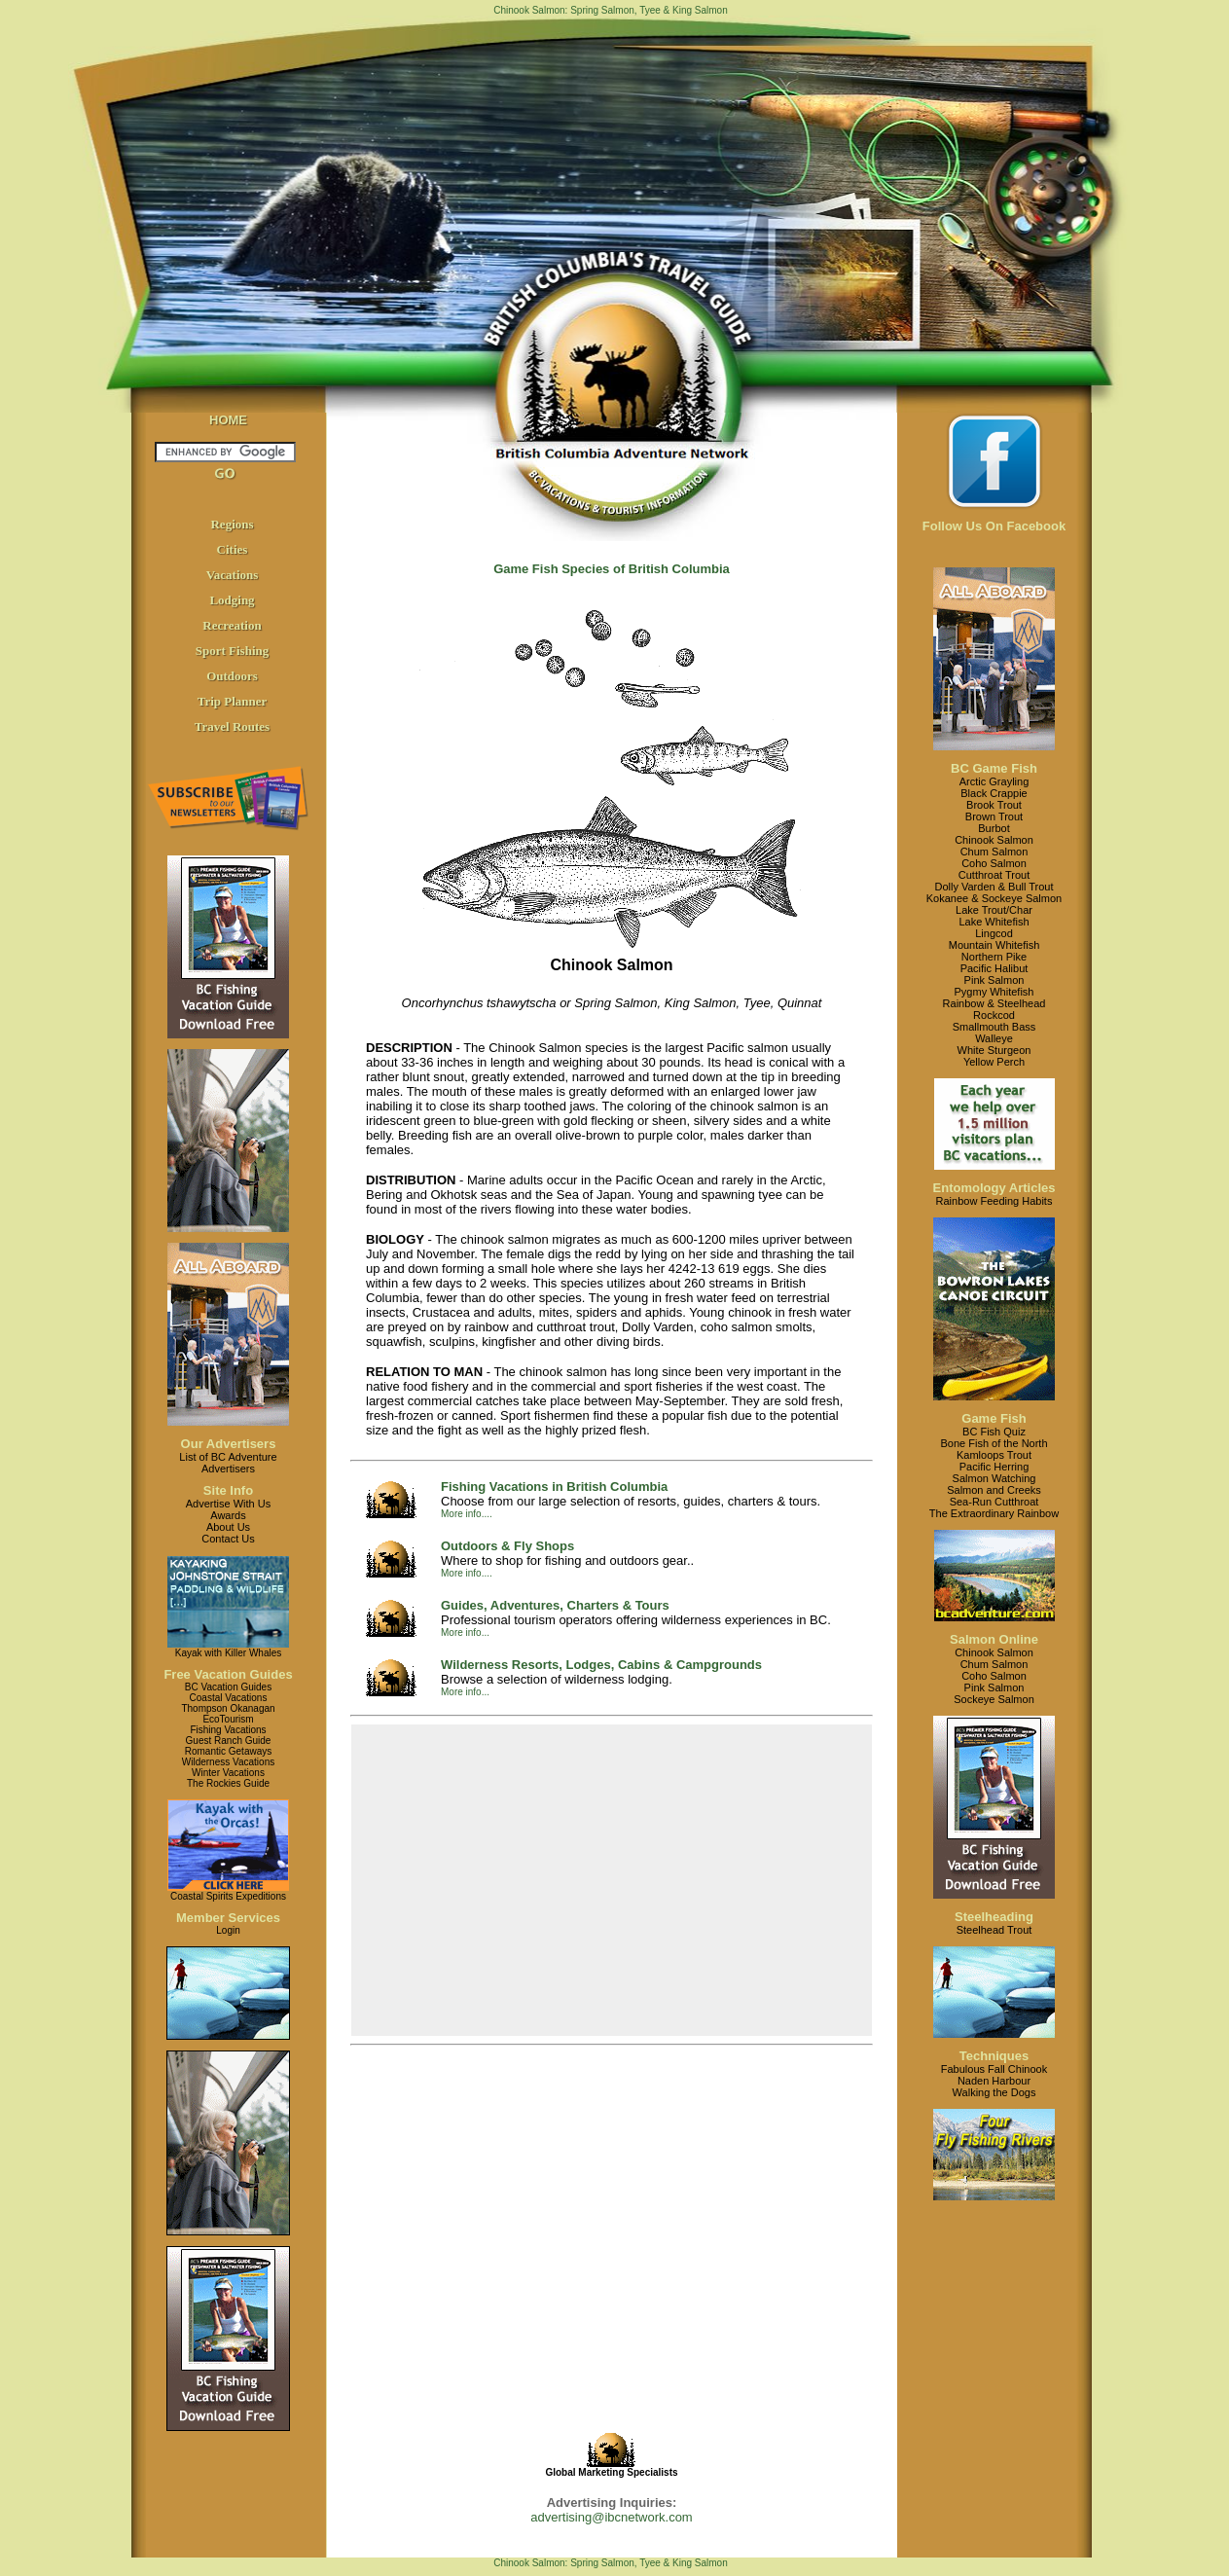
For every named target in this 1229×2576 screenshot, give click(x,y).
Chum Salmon (994, 851)
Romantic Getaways (228, 1751)
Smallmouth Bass (994, 1027)
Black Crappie (993, 793)
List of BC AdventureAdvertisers (227, 1462)
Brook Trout (994, 805)
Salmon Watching (994, 1478)
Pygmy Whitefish (994, 992)
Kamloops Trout (994, 1455)
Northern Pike (994, 956)
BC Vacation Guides (228, 1687)
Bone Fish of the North (993, 1443)
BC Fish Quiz (994, 1431)
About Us (228, 1527)
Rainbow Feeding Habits (994, 1201)
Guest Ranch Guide (228, 1740)
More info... (465, 1632)
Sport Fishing (233, 650)
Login (227, 1930)
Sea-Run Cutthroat (994, 1501)
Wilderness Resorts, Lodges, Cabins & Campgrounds (601, 1664)
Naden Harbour (994, 2080)
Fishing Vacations (228, 1729)
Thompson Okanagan (227, 1708)
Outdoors (232, 676)
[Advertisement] (612, 1880)
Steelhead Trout (994, 1930)
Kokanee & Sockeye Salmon (994, 898)
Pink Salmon (994, 980)
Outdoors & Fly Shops (507, 1546)
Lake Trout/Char (994, 910)
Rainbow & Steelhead (994, 1003)
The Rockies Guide (228, 1783)
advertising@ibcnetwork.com (611, 2517)
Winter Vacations (228, 1772)
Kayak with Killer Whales (228, 1653)
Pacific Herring (994, 1466)
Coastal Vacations (229, 1697)
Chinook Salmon (994, 840)
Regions (231, 524)
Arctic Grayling (994, 781)
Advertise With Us (228, 1503)
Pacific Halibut (994, 968)
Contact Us (227, 1538)
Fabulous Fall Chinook (994, 2069)
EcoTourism (227, 1719)
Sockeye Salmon (994, 1699)
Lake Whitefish (993, 921)
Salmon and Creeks (994, 1490)
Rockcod (994, 1015)
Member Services (228, 1917)
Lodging (231, 600)
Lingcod (994, 933)
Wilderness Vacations (228, 1762)
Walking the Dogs (994, 2092)
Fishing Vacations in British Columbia (554, 1486)
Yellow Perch (994, 1062)
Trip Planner (233, 701)
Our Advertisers (228, 1443)
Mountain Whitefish (994, 945)
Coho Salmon (994, 863)
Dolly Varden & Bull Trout (993, 886)
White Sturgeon (994, 1050)
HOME (228, 420)
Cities (232, 549)
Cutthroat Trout (994, 875)
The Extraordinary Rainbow (994, 1513)
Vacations (232, 574)
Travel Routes (232, 726)
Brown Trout (994, 816)
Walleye (994, 1038)
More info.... (466, 1513)
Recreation (231, 625)
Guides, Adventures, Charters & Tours (555, 1605)
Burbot (993, 828)
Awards (227, 1515)
